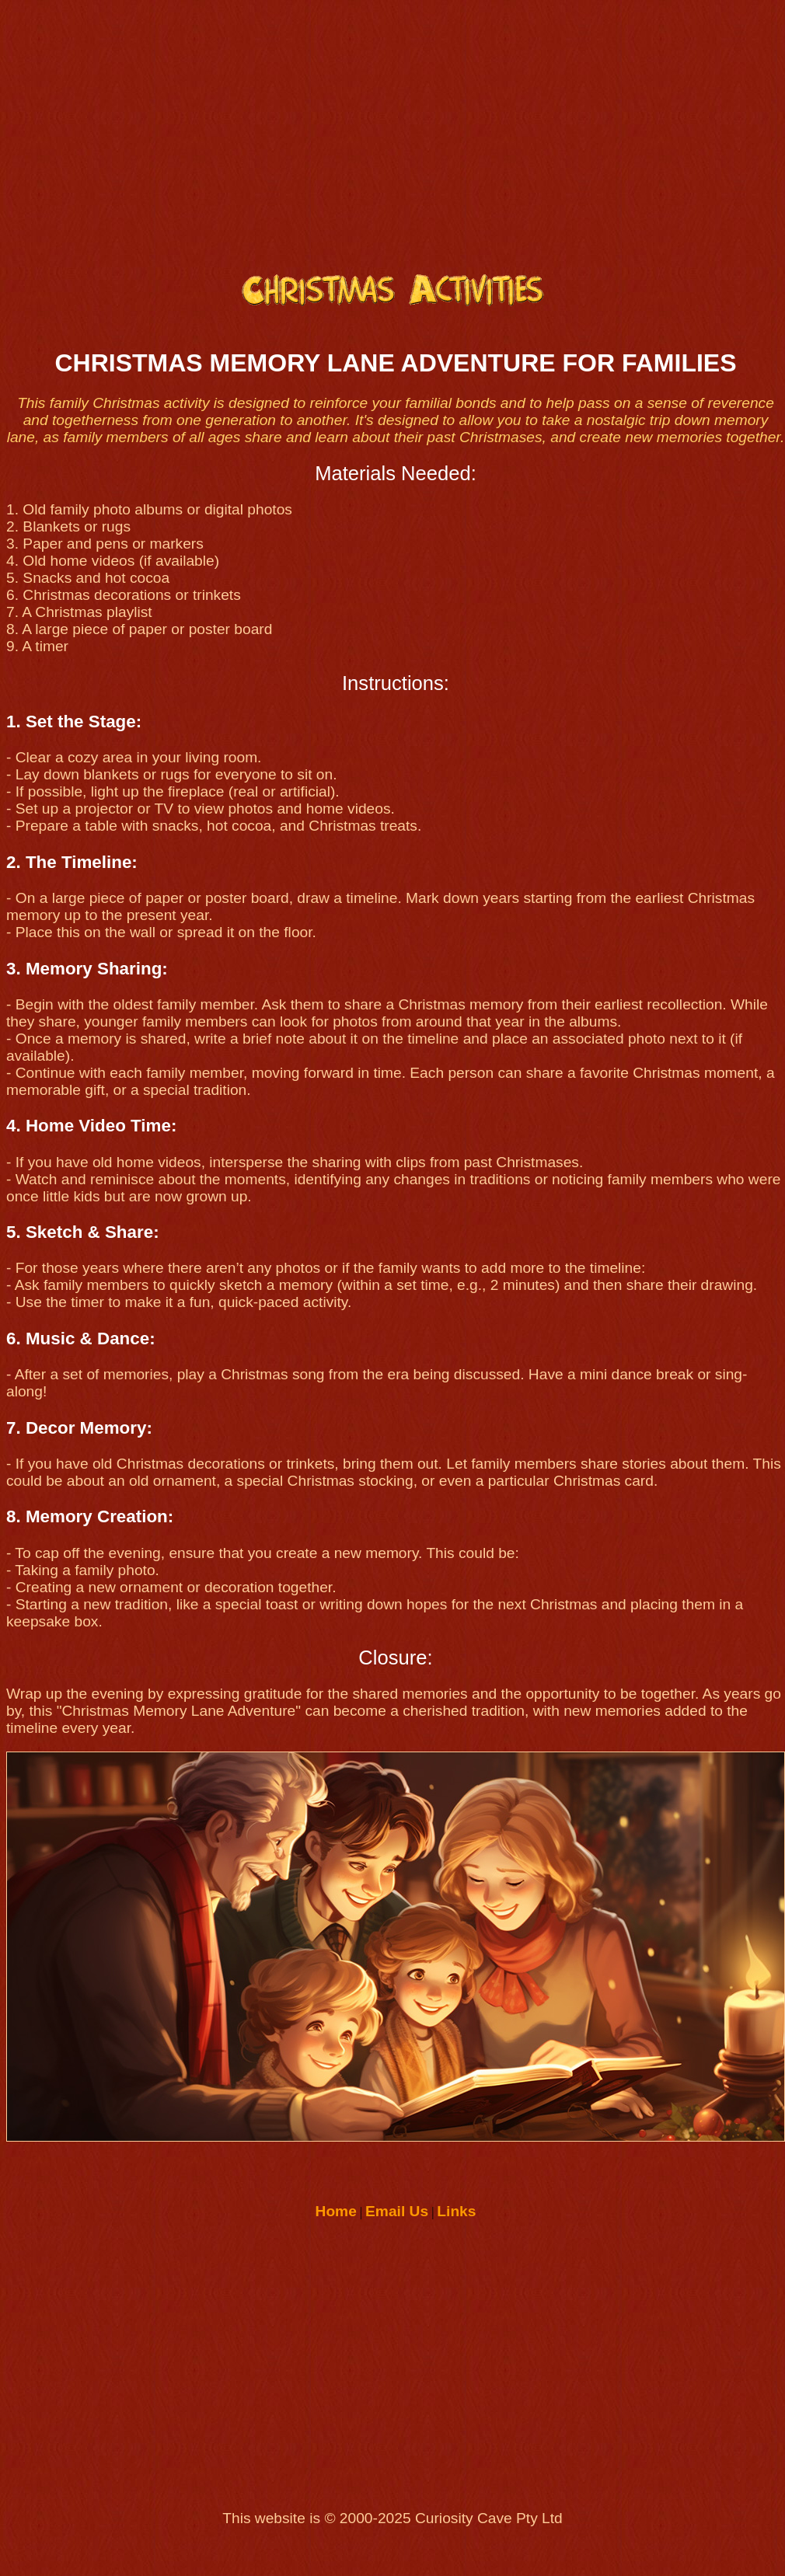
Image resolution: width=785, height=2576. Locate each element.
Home (336, 2211)
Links (456, 2211)
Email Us (396, 2211)
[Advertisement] (393, 129)
